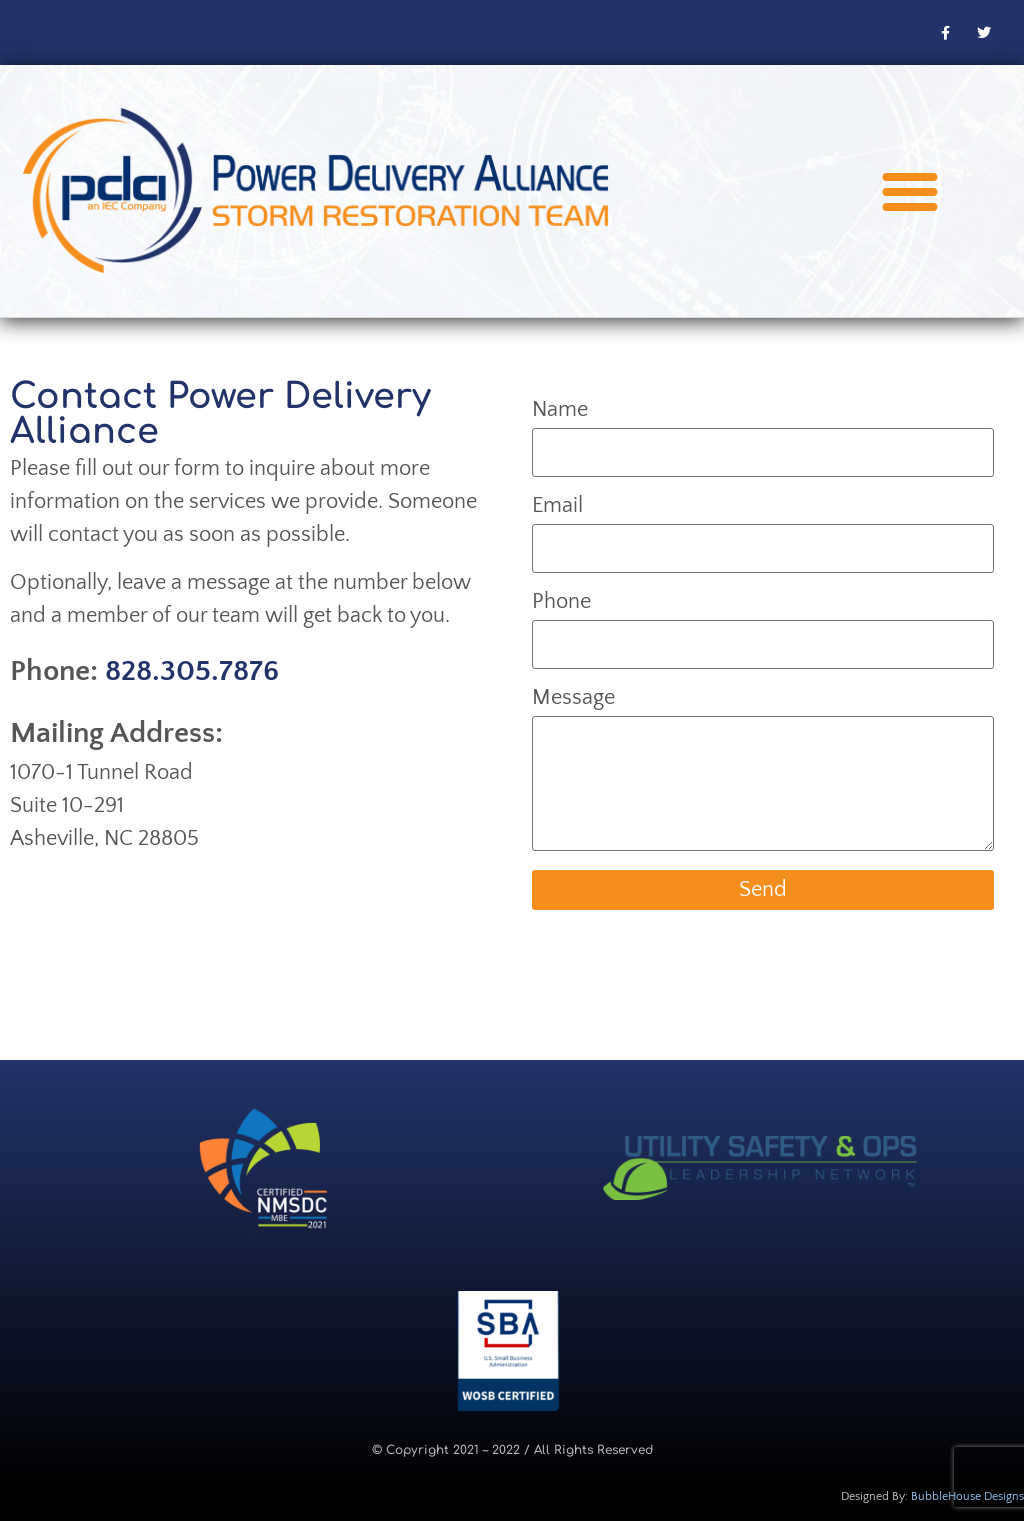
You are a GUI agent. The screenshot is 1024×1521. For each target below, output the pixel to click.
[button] (910, 191)
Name (560, 410)
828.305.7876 (192, 671)
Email (557, 506)
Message (573, 698)
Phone (561, 602)
